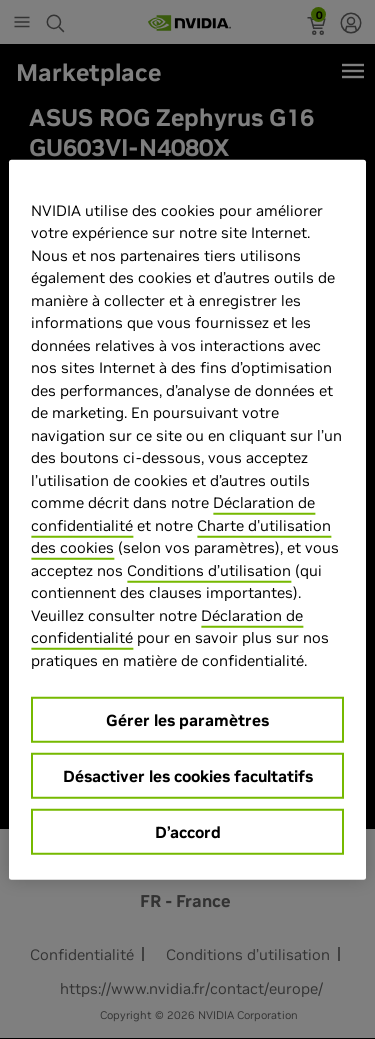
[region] (187, 519)
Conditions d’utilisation (209, 569)
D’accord (188, 832)
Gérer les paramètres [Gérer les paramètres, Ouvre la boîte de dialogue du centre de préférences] (187, 720)
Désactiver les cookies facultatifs (188, 776)
